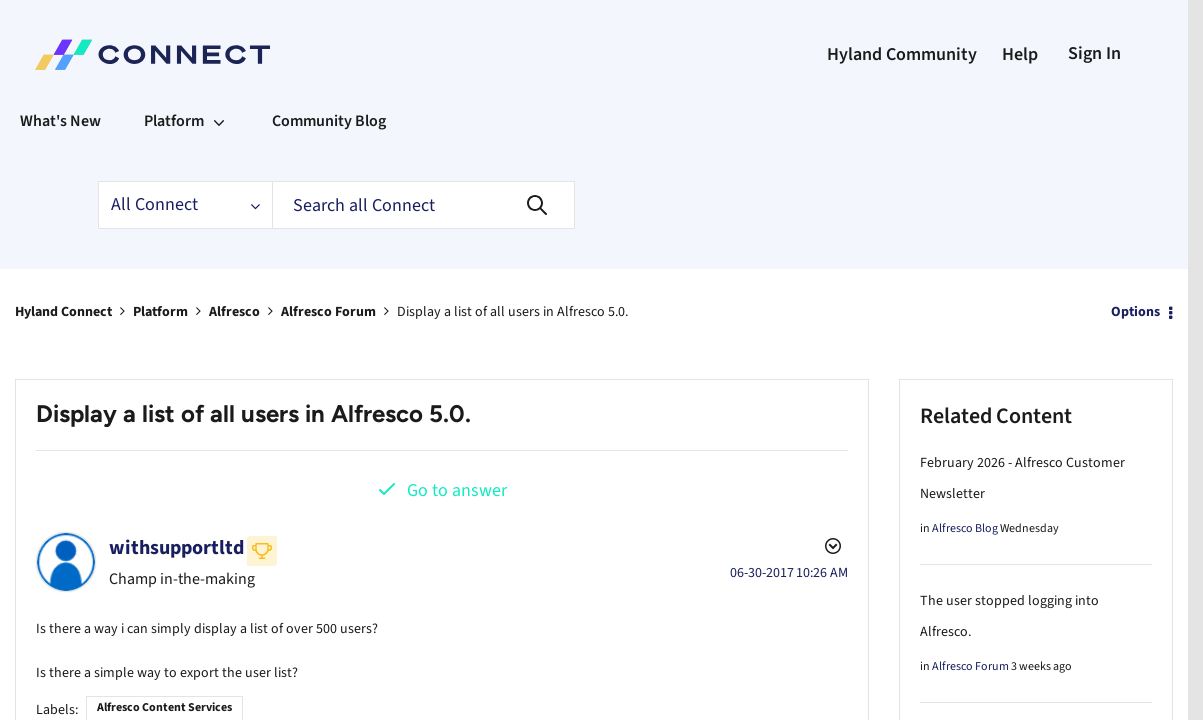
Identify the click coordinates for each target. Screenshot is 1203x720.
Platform (160, 312)
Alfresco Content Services (164, 703)
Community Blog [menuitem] (329, 121)
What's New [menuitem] (60, 121)
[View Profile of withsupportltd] (176, 548)
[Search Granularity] (185, 205)
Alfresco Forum (328, 312)
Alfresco (234, 312)
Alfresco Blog (965, 528)
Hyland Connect (63, 312)
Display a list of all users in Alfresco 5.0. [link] (512, 312)
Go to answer (457, 490)
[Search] (423, 205)
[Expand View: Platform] (219, 121)
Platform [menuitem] (174, 121)
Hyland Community (902, 54)
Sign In (1094, 53)
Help (1020, 54)
